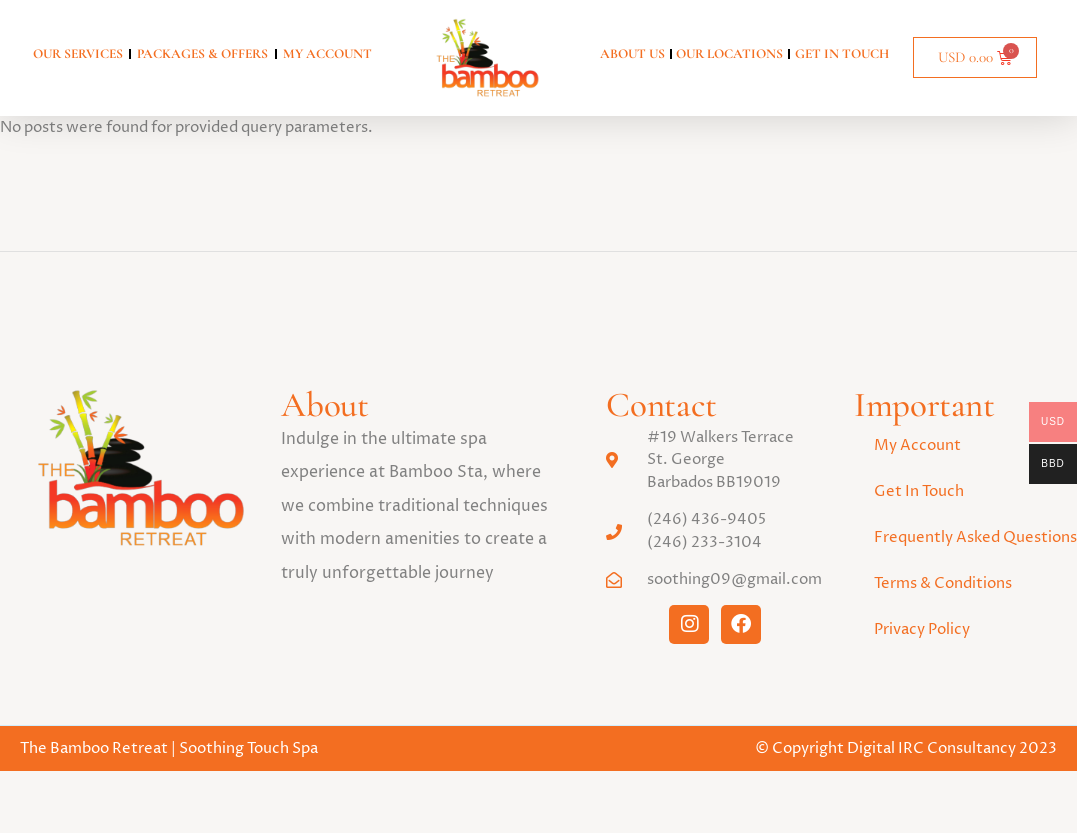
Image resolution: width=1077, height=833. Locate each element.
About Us (632, 54)
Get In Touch (842, 54)
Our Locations (729, 54)
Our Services (78, 54)
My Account (917, 457)
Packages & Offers (202, 54)
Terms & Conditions (943, 595)
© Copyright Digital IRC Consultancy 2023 (906, 760)
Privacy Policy (922, 641)
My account (327, 54)
